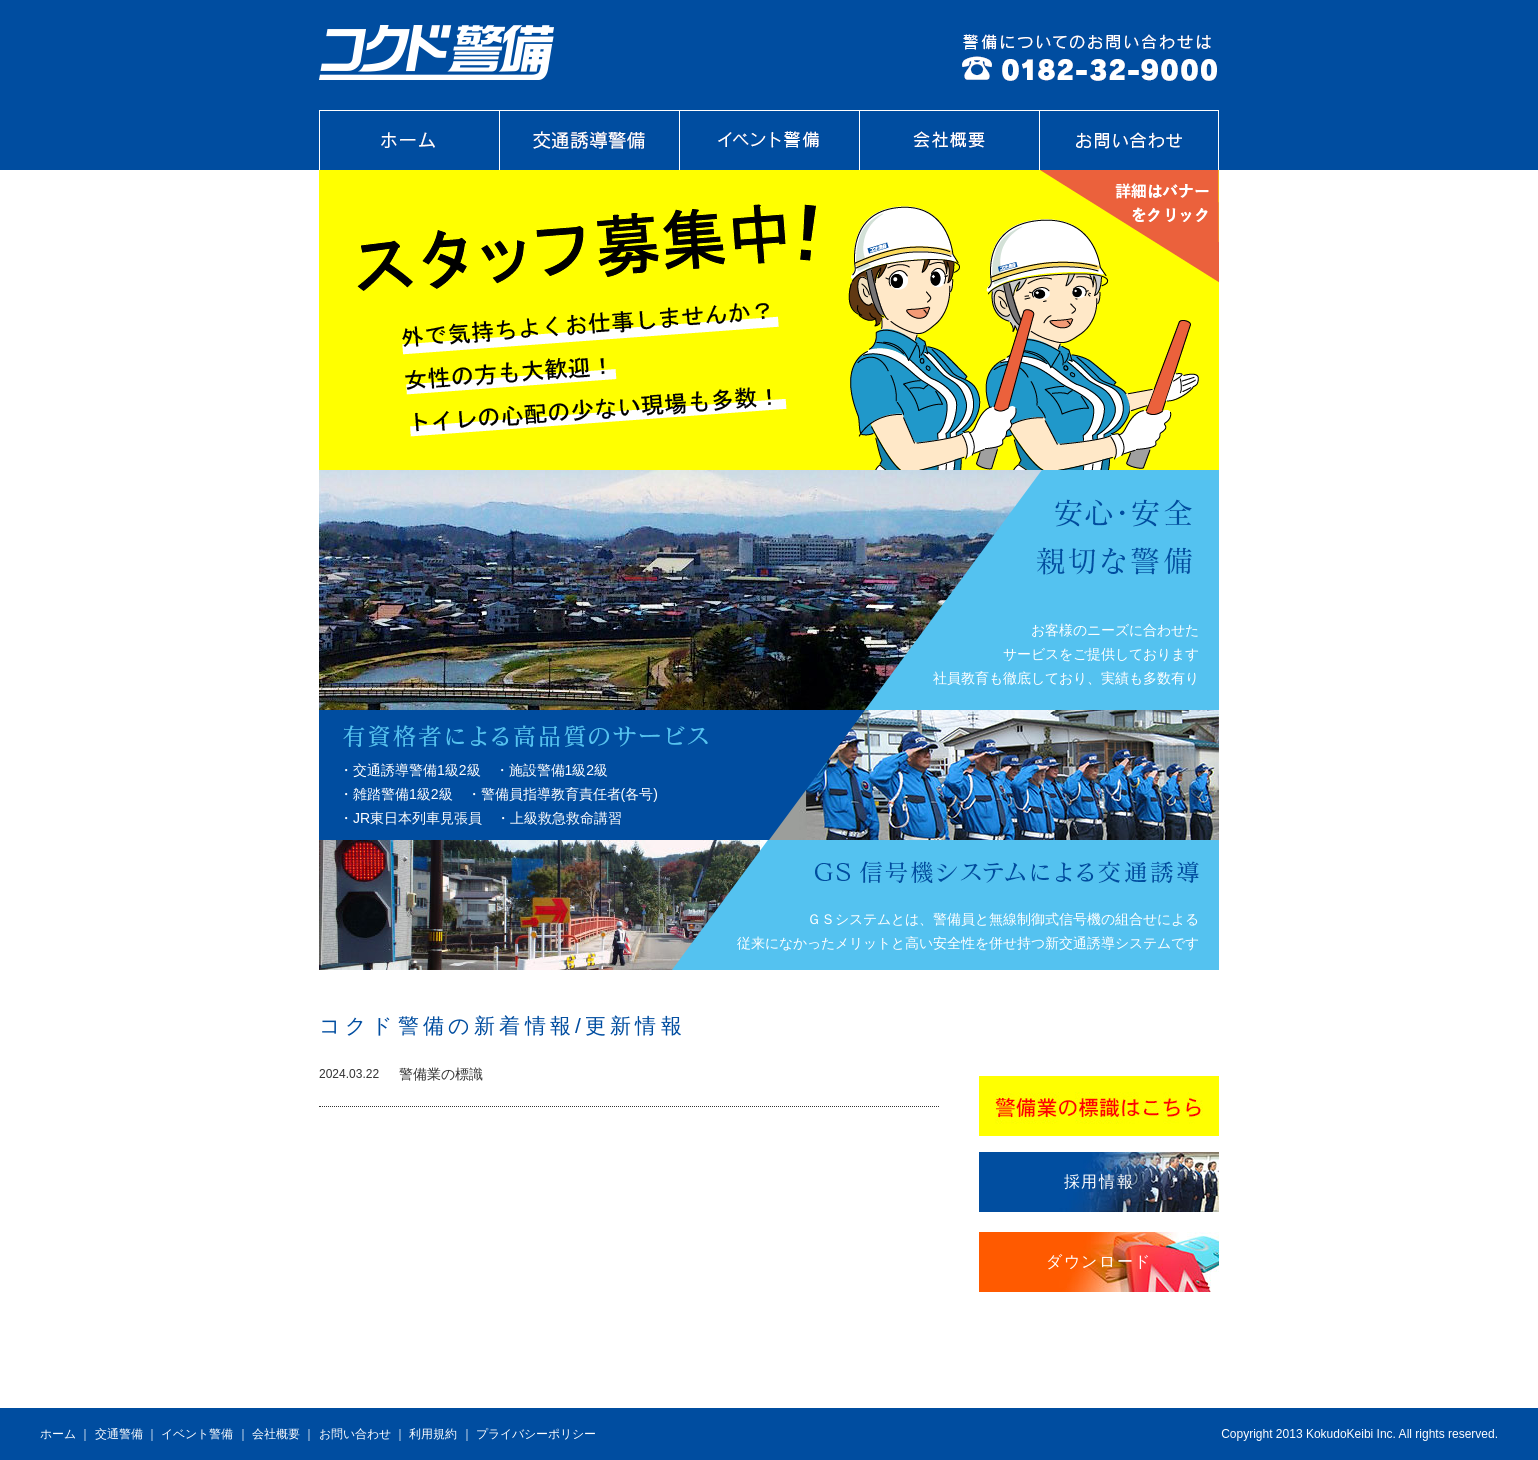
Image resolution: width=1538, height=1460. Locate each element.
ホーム (58, 1434)
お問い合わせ (355, 1434)
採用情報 (1099, 1181)
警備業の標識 (441, 1074)
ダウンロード (1099, 1261)
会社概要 (276, 1434)
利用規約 (433, 1434)
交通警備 (119, 1434)
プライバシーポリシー (536, 1434)
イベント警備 (197, 1434)
